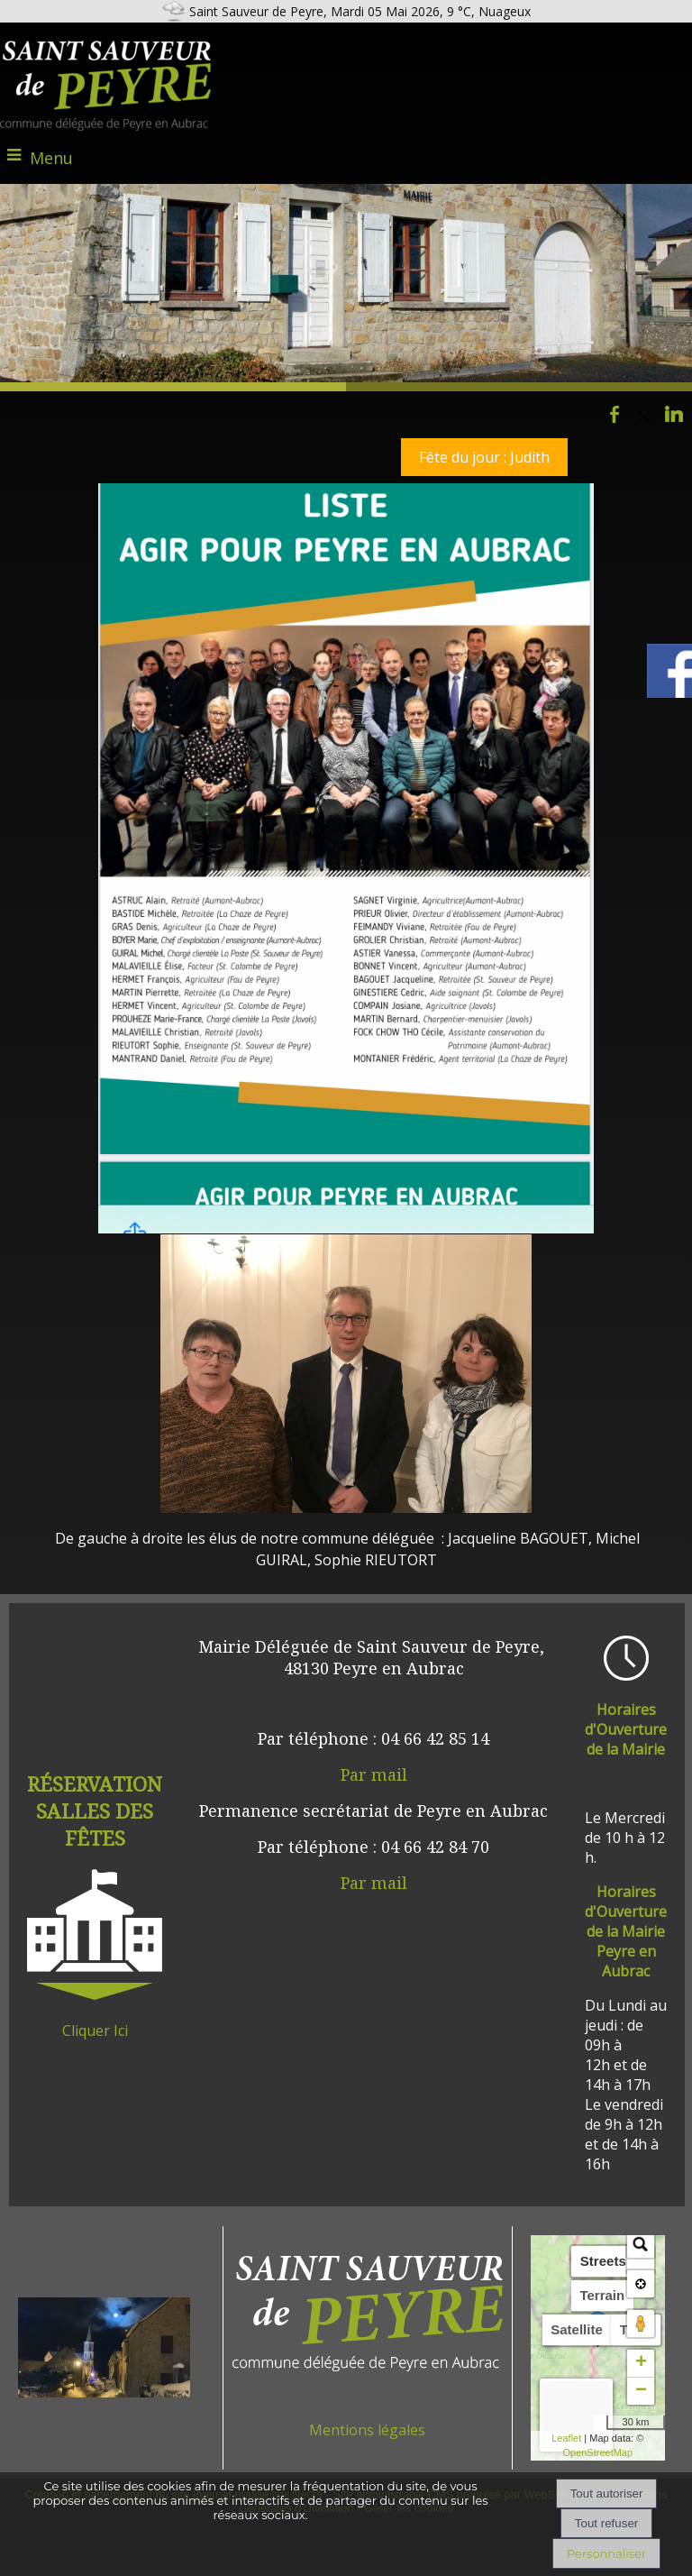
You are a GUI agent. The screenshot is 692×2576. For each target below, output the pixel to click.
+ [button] (641, 2363)
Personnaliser (606, 2553)
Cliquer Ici (95, 2030)
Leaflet (566, 2438)
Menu (51, 158)
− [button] (641, 2391)
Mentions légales (367, 2430)
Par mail (374, 1774)
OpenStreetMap (597, 2452)
